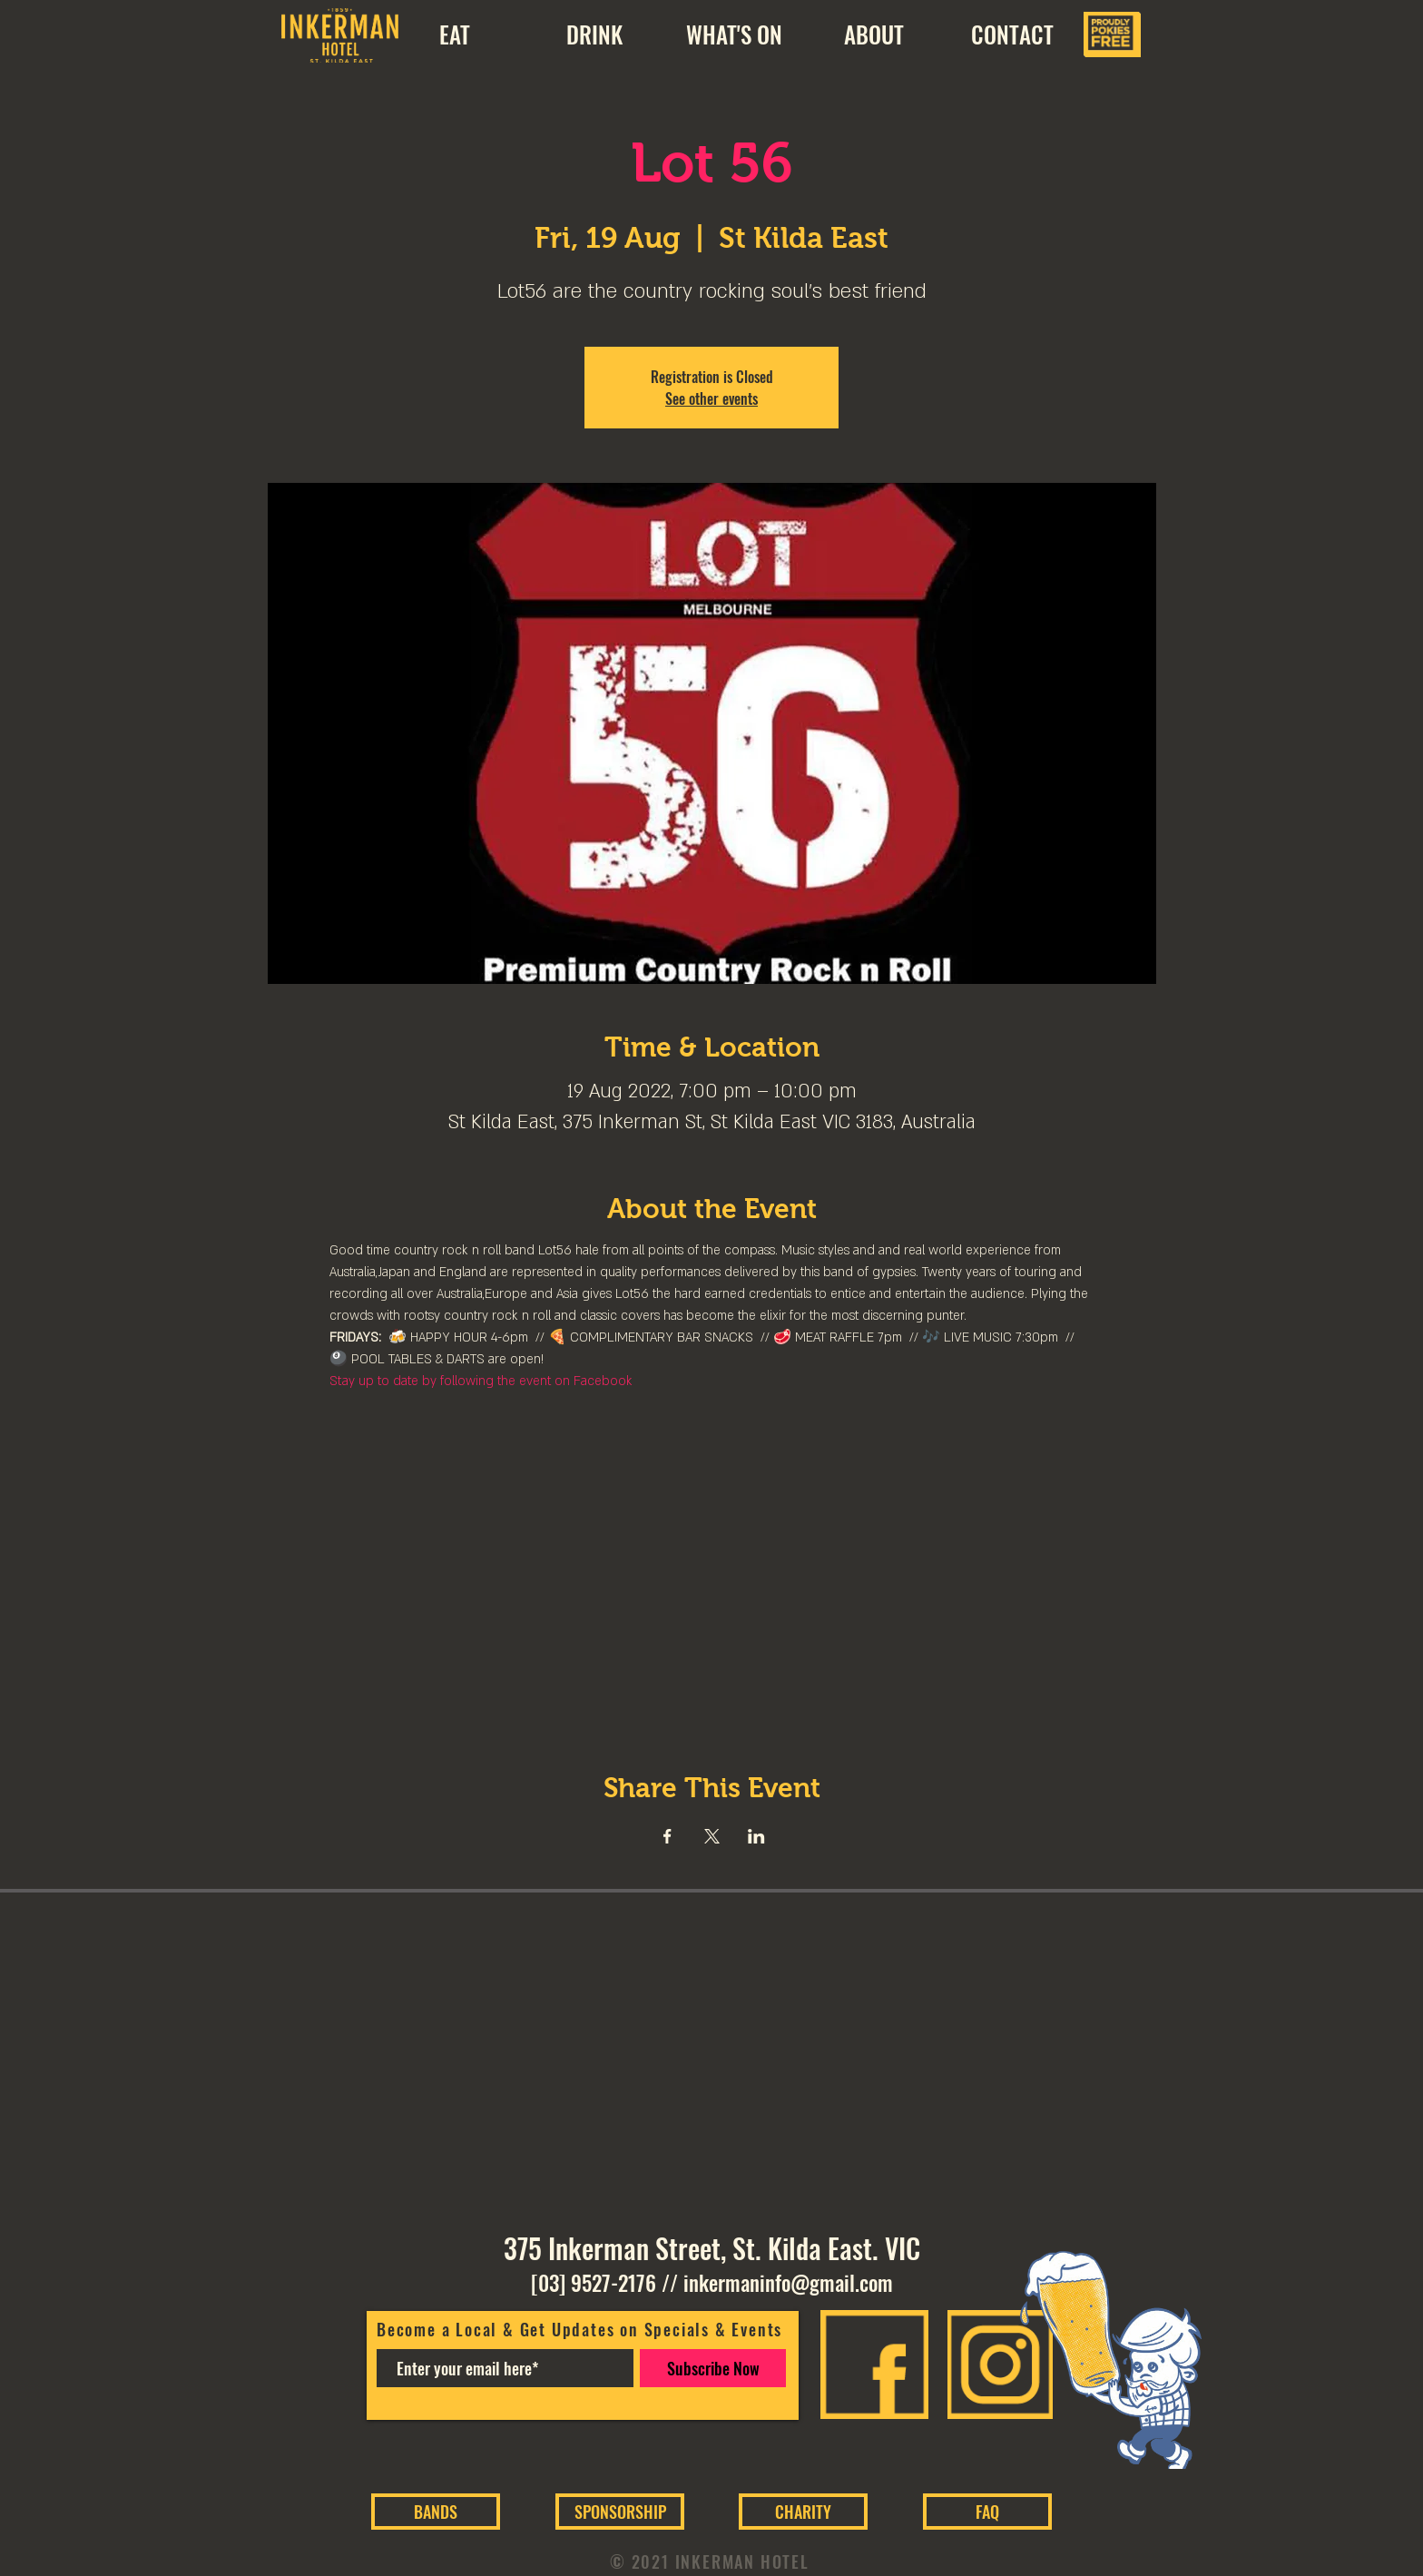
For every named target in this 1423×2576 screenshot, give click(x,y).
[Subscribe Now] (713, 2368)
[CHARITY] (803, 2511)
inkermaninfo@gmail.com (788, 2282)
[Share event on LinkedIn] (756, 1836)
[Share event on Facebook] (667, 1836)
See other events (711, 398)
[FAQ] (987, 2511)
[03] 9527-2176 (593, 2282)
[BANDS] (435, 2511)
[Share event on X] (712, 1836)
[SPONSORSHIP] (619, 2511)
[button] (873, 34)
